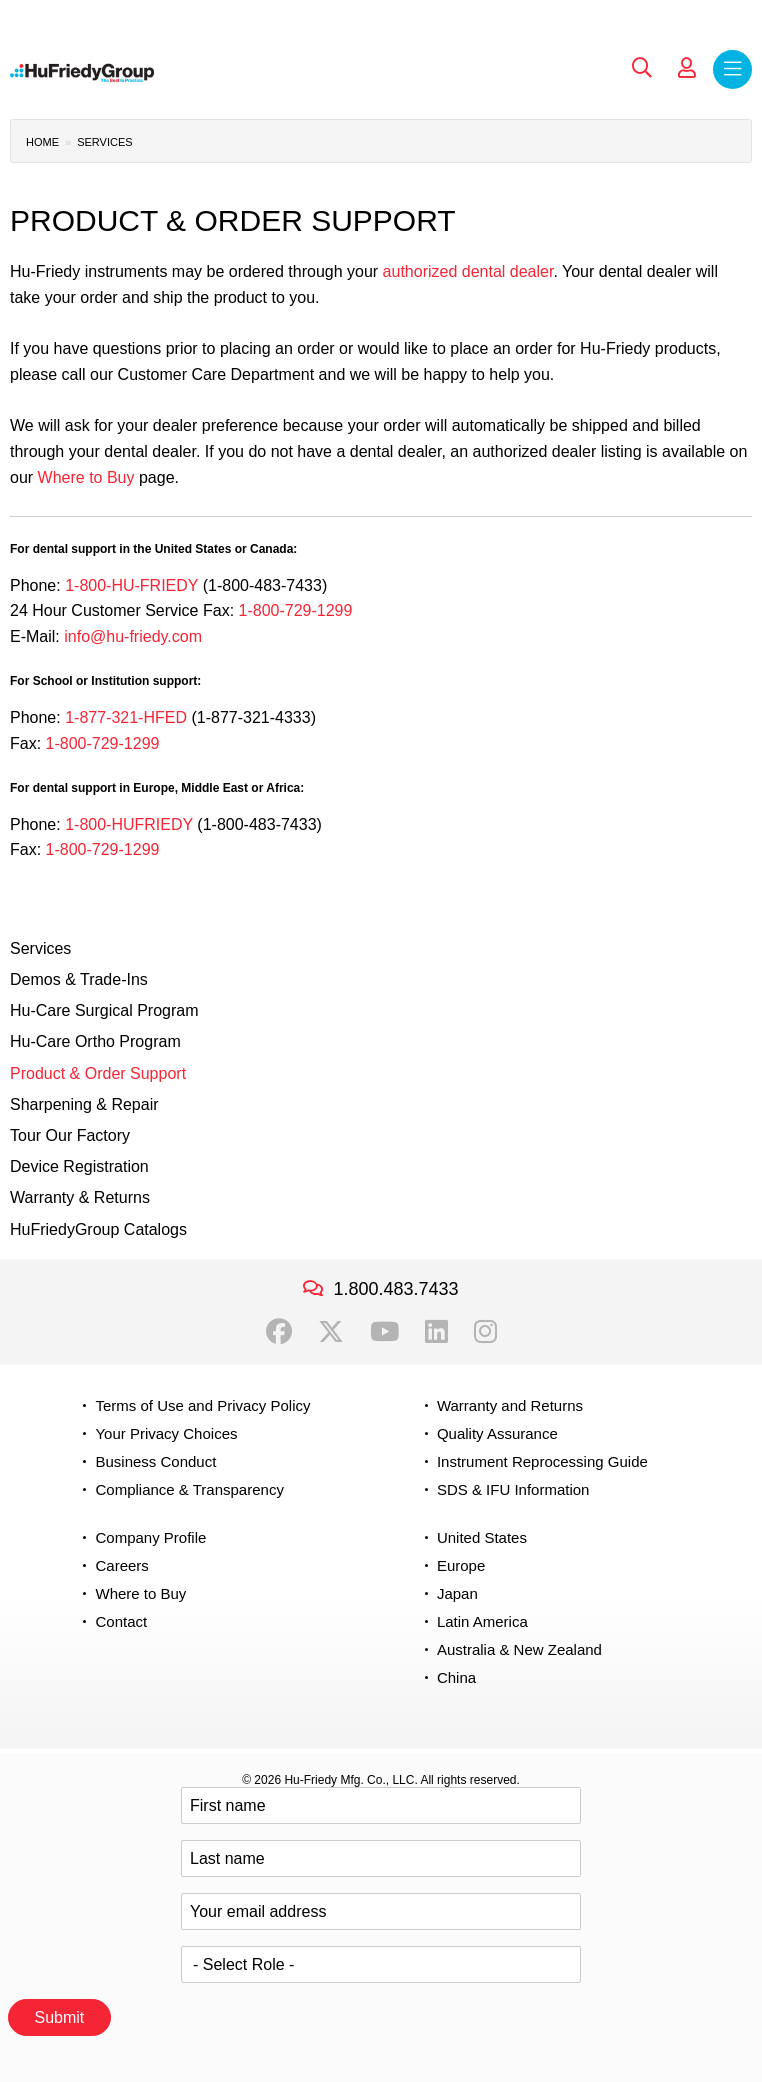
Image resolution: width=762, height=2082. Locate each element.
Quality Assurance (497, 1433)
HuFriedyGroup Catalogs (98, 1229)
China (456, 1677)
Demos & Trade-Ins (79, 979)
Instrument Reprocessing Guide (542, 1461)
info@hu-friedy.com (133, 636)
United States (482, 1537)
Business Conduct (155, 1461)
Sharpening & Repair (84, 1104)
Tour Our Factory (70, 1135)
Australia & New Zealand (519, 1649)
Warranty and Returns (510, 1405)
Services (104, 142)
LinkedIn (436, 1332)
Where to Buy (86, 477)
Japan (457, 1593)
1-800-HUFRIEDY (129, 824)
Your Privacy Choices (166, 1433)
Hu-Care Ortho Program (95, 1041)
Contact (121, 1621)
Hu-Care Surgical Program (104, 1010)
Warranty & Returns (80, 1197)
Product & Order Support (98, 1073)
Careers (121, 1565)
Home (42, 142)
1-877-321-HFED (126, 717)
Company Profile (150, 1537)
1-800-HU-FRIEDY (131, 585)
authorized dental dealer (468, 271)
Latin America (482, 1621)
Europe (461, 1565)
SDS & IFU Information (513, 1489)
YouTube (384, 1332)
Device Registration (79, 1166)
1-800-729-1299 (296, 610)
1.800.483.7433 (395, 1289)
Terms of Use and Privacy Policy (202, 1405)
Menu (732, 69)
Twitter (331, 1332)
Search (642, 68)
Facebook (279, 1332)
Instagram (485, 1332)
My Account (687, 68)
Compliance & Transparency (189, 1489)
